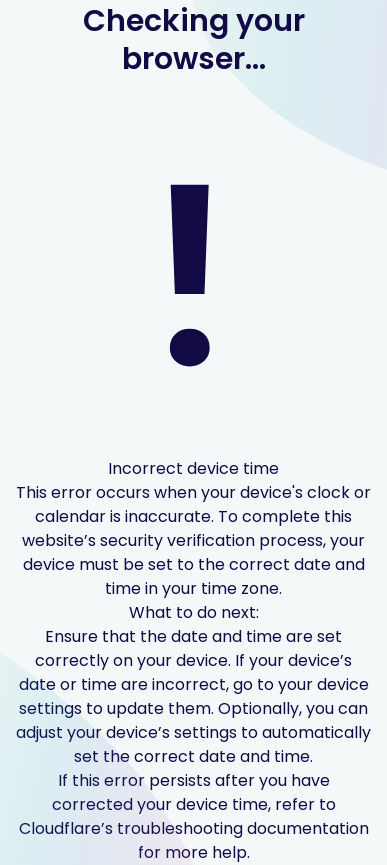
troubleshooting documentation (243, 828)
